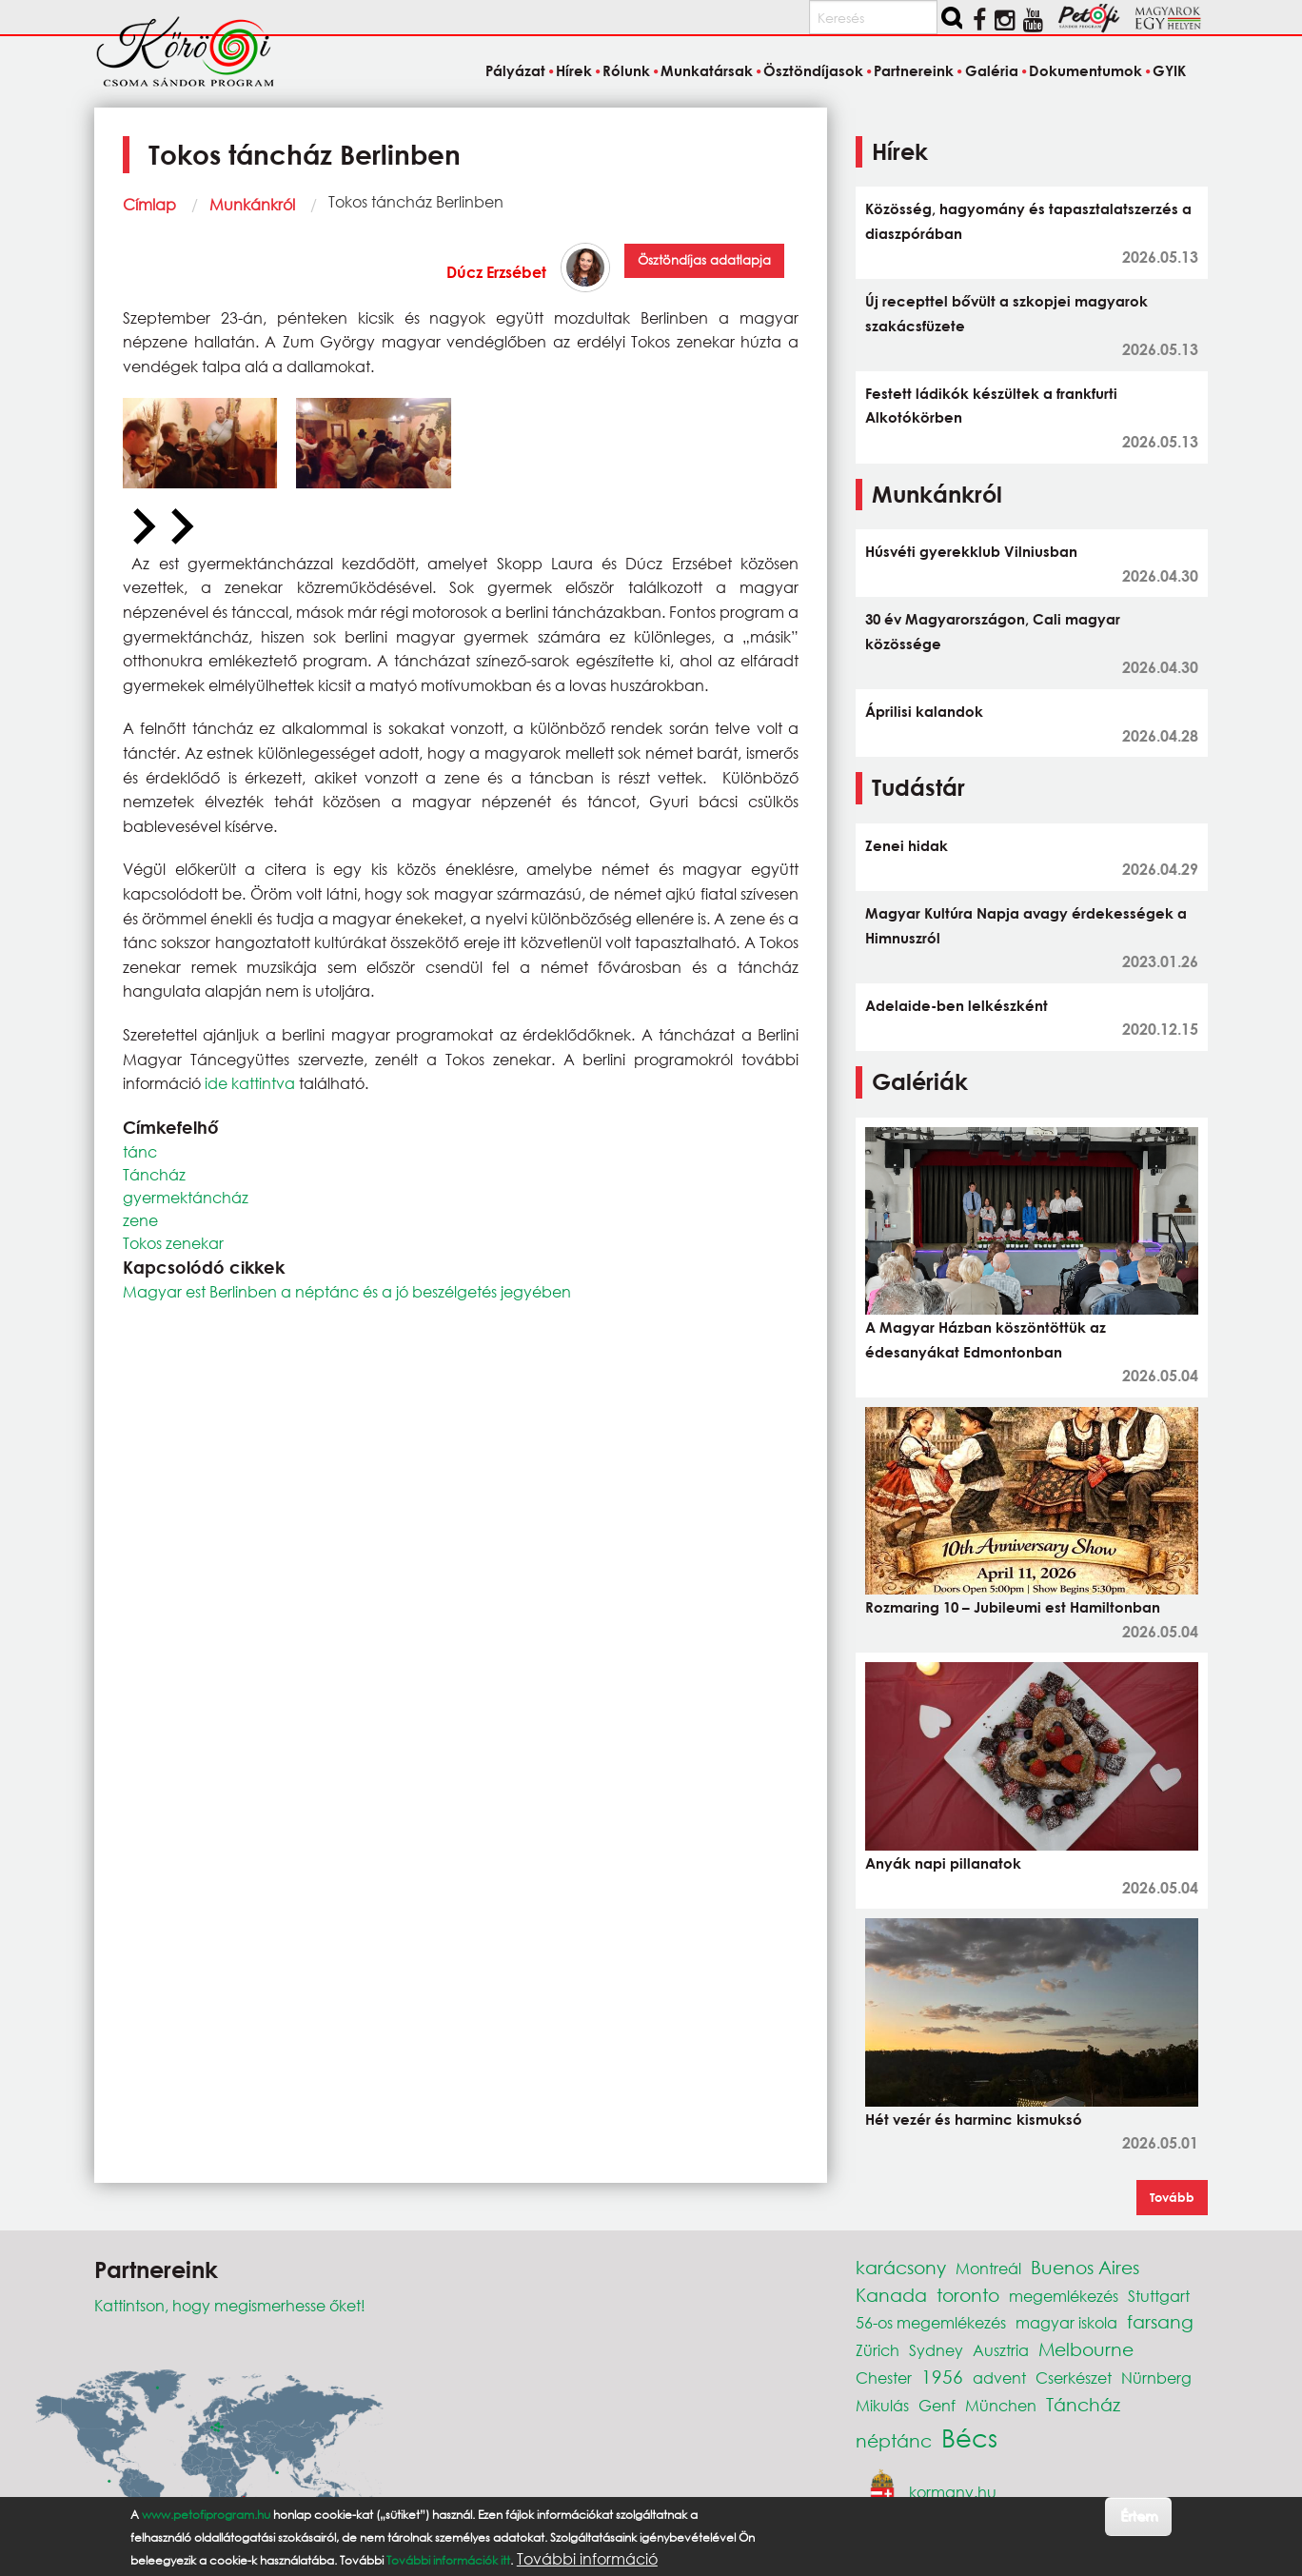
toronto (968, 2295)
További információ (587, 2558)
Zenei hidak (906, 845)
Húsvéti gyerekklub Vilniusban (971, 551)
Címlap (149, 204)
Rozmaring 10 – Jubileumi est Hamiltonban (1012, 1606)
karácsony (901, 2267)
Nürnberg (1156, 2378)
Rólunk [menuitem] (626, 70)
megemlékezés (1063, 2296)
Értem (1138, 2516)
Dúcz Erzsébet (496, 272)
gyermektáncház (185, 1197)
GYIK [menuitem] (1169, 70)
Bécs (969, 2437)
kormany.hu (952, 2492)
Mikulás (882, 2405)
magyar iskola (1066, 2322)
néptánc (894, 2440)
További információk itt (448, 2560)
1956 (942, 2377)
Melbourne (1086, 2349)
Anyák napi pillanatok (943, 1863)
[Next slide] (180, 527)
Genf (937, 2405)
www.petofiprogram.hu (206, 2515)
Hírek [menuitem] (574, 70)
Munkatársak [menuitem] (707, 70)
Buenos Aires (1085, 2267)
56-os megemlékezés (931, 2322)
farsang (1160, 2321)
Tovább (1172, 2197)
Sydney (936, 2350)
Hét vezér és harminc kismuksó (973, 2119)
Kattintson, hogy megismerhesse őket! (229, 2305)
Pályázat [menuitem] (515, 70)
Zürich (877, 2350)
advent (999, 2378)
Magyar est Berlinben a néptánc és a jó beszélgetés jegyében (347, 1291)
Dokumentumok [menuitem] (1085, 70)
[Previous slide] (142, 527)
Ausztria (1001, 2350)
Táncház (154, 1174)
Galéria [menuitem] (991, 70)
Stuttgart (1159, 2296)
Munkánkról (252, 204)
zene (140, 1220)
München (1000, 2405)
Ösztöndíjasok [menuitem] (813, 70)
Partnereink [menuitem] (914, 70)
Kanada (891, 2295)
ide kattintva (248, 1083)
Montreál (988, 2268)
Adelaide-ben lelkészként (956, 1005)
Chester (884, 2378)
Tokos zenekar (173, 1243)
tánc (140, 1151)
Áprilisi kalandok (924, 711)
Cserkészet (1074, 2378)
